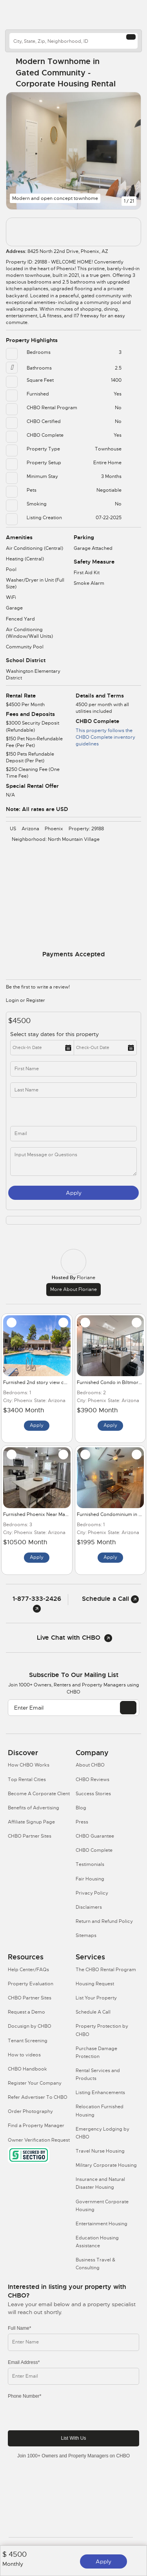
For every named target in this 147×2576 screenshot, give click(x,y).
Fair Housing (90, 1879)
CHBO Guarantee (95, 1836)
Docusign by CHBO (29, 2026)
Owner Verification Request (39, 2140)
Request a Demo (26, 2012)
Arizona (30, 829)
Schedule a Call (110, 1599)
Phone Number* (24, 2396)
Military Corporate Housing (106, 2165)
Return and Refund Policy (104, 1921)
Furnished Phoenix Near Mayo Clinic (43, 1514)
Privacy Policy (92, 1893)
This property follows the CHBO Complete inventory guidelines (105, 737)
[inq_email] (73, 1133)
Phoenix (54, 829)
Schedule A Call (93, 2012)
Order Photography (30, 2111)
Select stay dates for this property (55, 1034)
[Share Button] (130, 72)
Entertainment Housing (101, 2224)
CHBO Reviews (92, 1779)
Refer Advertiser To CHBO (37, 2097)
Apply (103, 2561)
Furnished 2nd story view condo (39, 1382)
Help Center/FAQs (28, 1969)
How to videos (24, 2055)
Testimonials (90, 1864)
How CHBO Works (28, 1765)
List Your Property (96, 1998)
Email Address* (24, 2362)
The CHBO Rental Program (106, 1969)
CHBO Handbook (27, 2069)
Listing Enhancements (100, 2092)
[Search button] (131, 37)
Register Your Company (35, 2083)
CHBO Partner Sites (29, 1836)
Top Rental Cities (27, 1779)
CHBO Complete (94, 1850)
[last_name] (73, 1090)
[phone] (45, 1112)
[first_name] (73, 1069)
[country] (73, 41)
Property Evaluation (30, 1984)
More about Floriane (73, 1289)
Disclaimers (89, 1907)
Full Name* (19, 2328)
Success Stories (93, 1794)
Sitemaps (86, 1935)
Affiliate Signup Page (31, 1822)
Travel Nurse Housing (100, 2151)
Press (82, 1822)
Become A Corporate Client (39, 1794)
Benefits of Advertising (33, 1808)
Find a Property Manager (36, 2125)
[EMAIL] (128, 1707)
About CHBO (90, 1765)
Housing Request (95, 1984)
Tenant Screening (27, 2041)
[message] (73, 1161)
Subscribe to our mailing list (73, 1675)
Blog (81, 1808)
